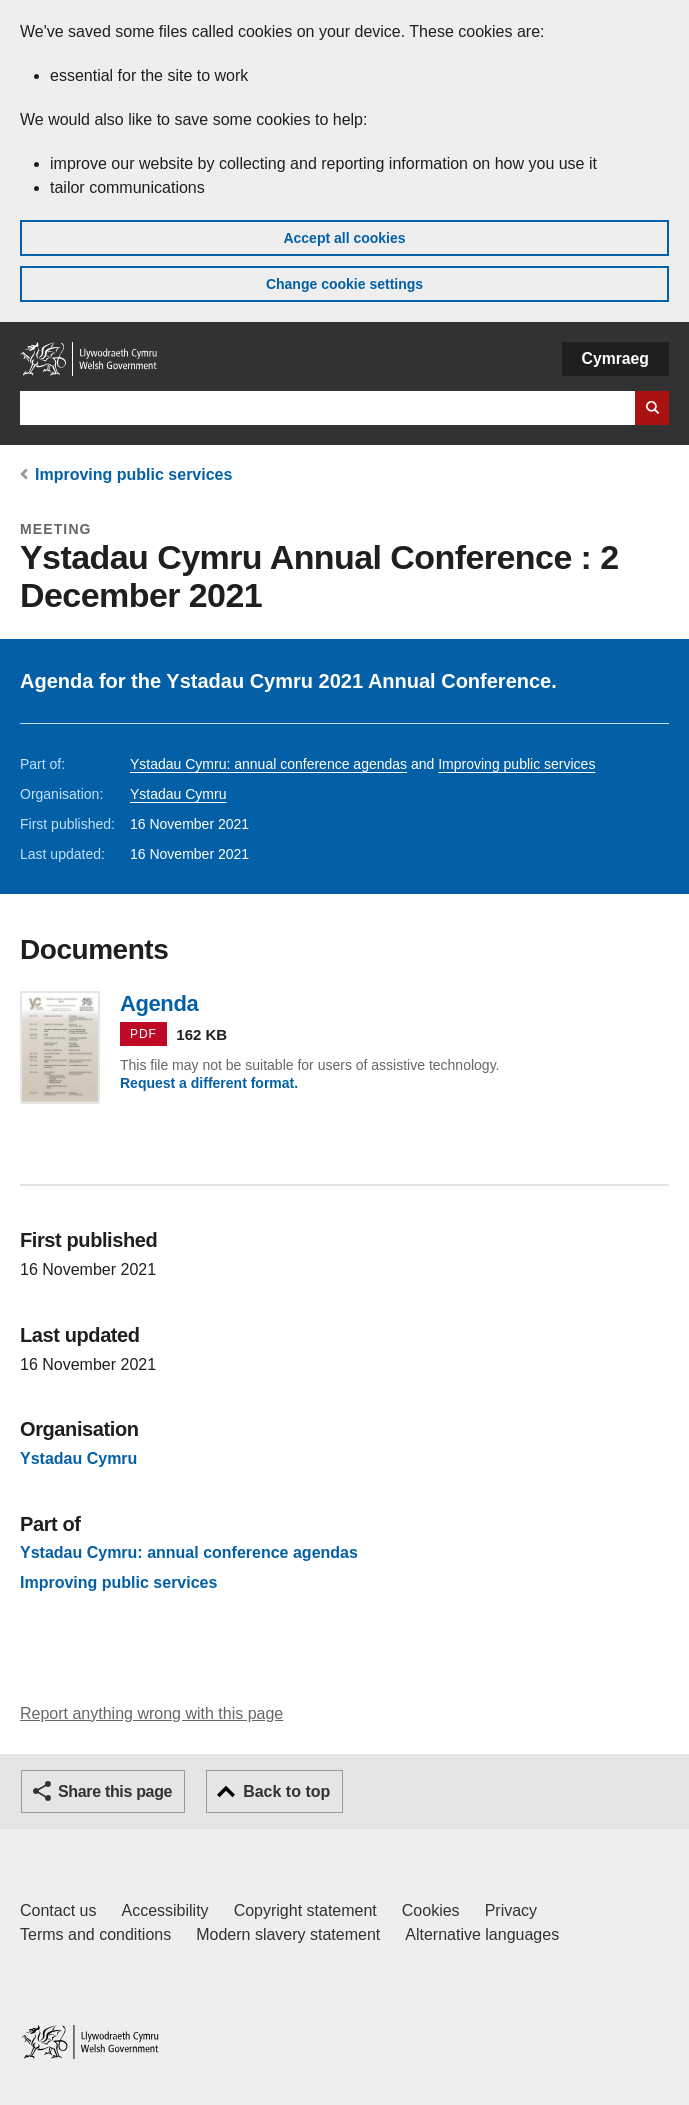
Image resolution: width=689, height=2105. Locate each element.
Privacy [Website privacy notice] (511, 1910)
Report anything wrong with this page (151, 1713)
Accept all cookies (344, 238)
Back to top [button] (286, 1791)
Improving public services (133, 474)
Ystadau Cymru (178, 794)
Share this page (115, 1791)
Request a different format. (209, 1083)
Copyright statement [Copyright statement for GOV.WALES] (305, 1910)
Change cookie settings (344, 284)
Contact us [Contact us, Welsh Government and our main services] (58, 1910)
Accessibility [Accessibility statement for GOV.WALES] (164, 1910)
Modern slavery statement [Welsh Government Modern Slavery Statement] (288, 1934)
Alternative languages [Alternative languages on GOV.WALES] (482, 1934)
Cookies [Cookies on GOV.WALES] (431, 1910)
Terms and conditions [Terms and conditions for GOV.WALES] (95, 1934)
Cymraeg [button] (615, 358)
